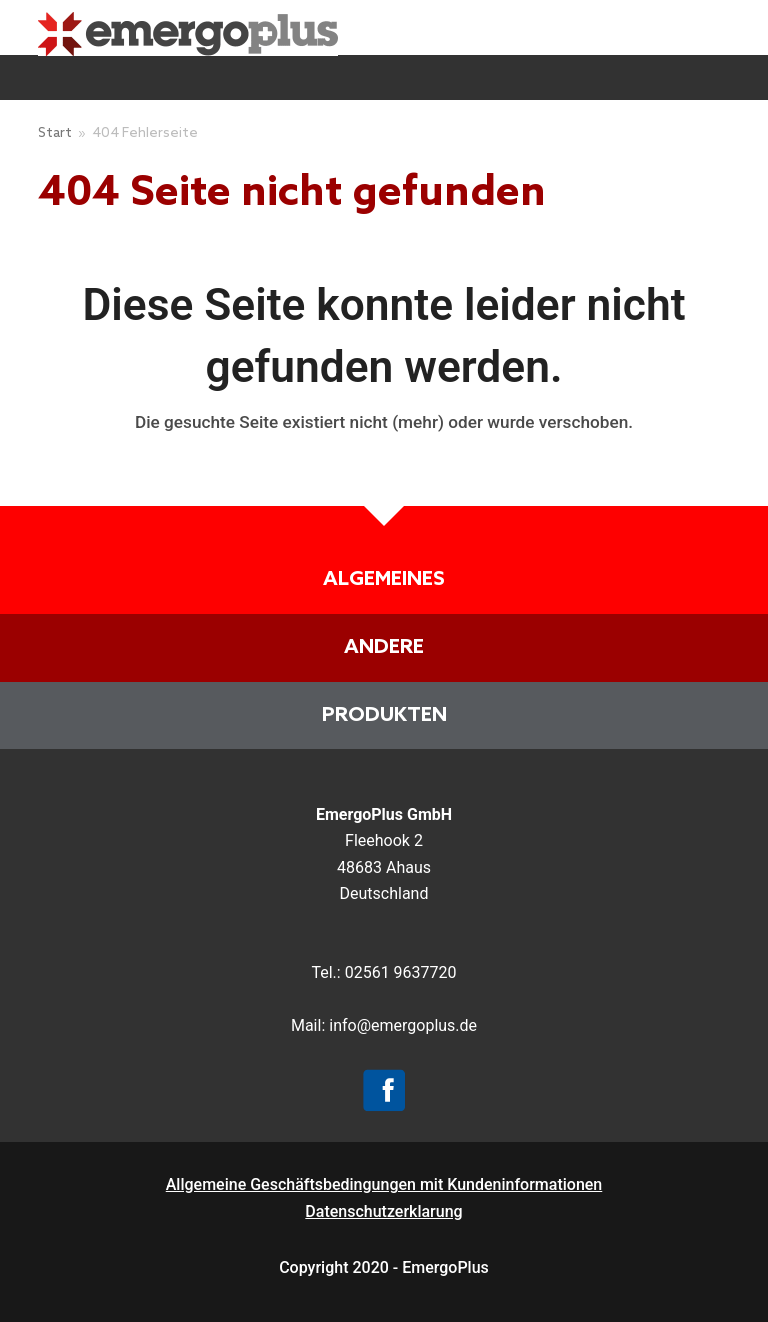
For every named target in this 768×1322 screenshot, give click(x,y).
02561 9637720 (401, 972)
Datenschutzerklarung (383, 1211)
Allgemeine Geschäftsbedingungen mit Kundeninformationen (384, 1184)
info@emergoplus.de (403, 1025)
